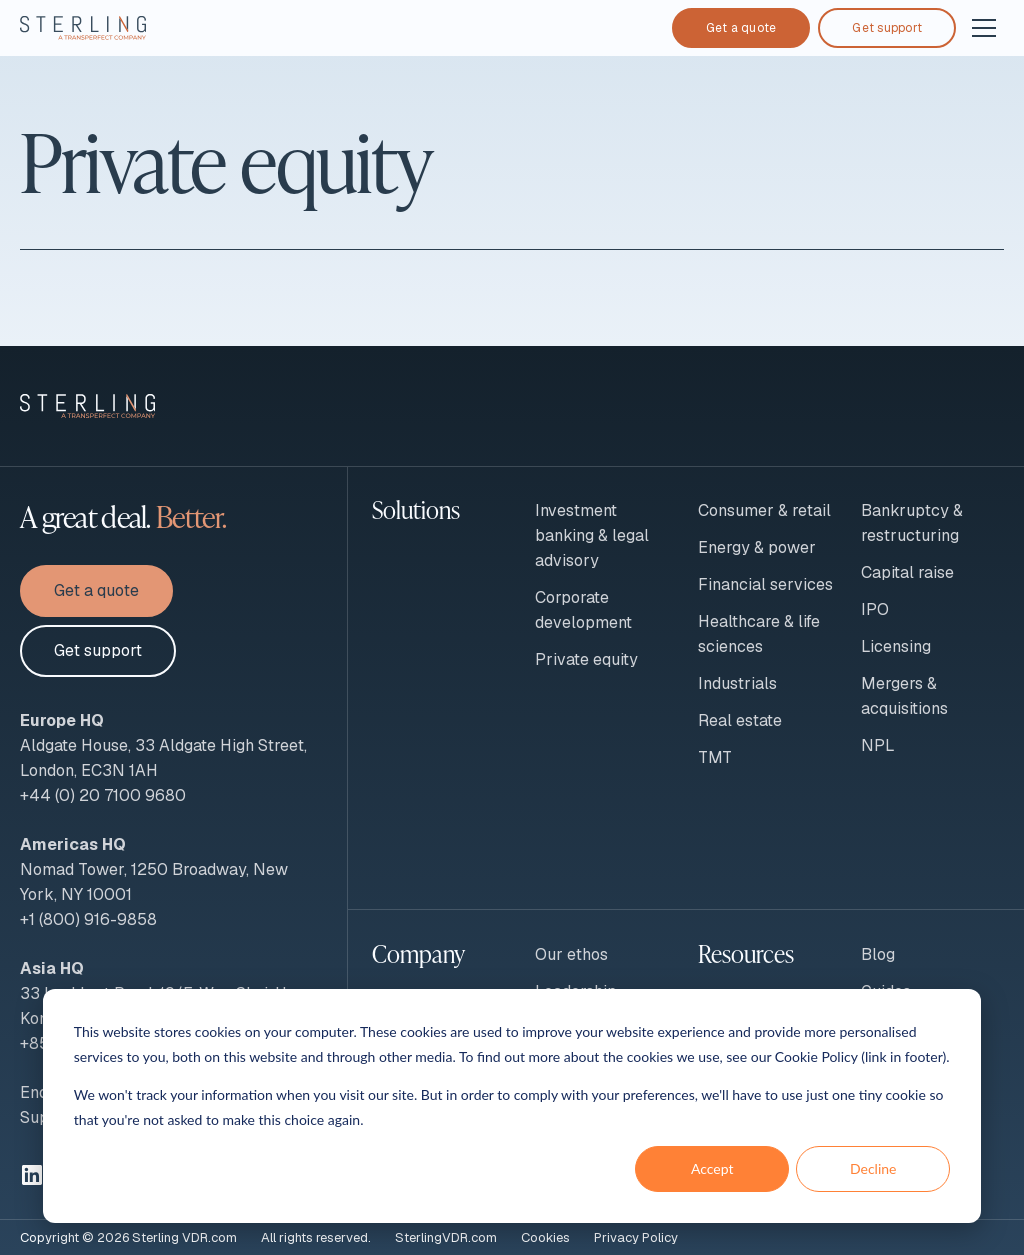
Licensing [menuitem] (896, 646)
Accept (712, 1168)
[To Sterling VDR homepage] (83, 28)
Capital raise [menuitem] (907, 572)
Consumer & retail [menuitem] (764, 510)
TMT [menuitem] (715, 757)
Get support (887, 28)
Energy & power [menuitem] (757, 547)
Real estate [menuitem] (740, 720)
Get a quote (741, 28)
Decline (873, 1168)
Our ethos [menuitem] (571, 954)
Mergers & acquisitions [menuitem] (904, 696)
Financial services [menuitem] (765, 584)
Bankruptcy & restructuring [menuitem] (912, 523)
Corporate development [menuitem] (583, 610)
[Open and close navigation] (984, 28)
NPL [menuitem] (878, 745)
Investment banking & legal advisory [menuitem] (592, 535)
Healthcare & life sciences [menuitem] (759, 634)
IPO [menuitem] (875, 609)
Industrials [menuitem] (737, 683)
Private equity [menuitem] (586, 659)
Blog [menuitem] (878, 954)
